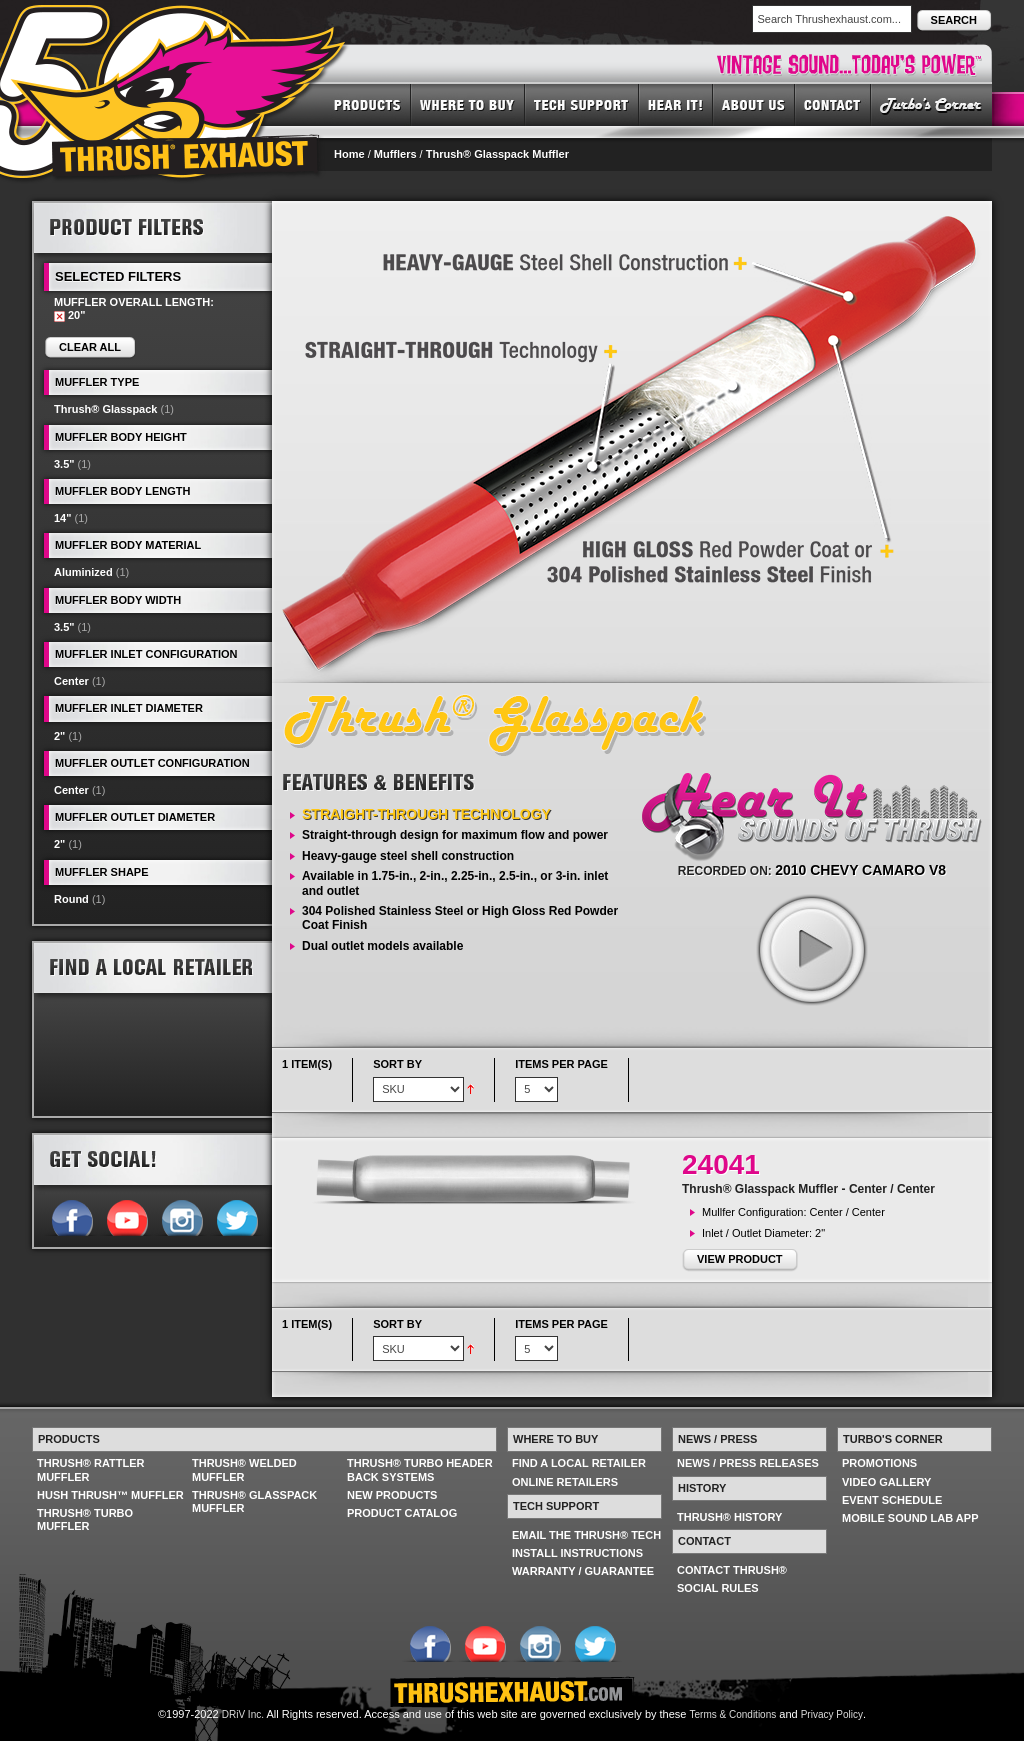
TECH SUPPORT (582, 104)
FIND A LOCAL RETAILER (579, 1463)
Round (71, 899)
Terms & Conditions (733, 1714)
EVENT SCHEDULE (892, 1500)
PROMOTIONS (879, 1463)
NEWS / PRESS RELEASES (748, 1463)
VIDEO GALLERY (886, 1482)
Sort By (397, 1064)
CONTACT (833, 104)
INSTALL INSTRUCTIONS (577, 1553)
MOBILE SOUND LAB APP (910, 1518)
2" (59, 736)
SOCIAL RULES (718, 1588)
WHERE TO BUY (468, 104)
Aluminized (83, 572)
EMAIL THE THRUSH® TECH (586, 1535)
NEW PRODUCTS (392, 1495)
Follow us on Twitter (236, 1216)
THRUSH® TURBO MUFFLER (85, 1519)
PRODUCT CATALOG (402, 1513)
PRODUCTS (367, 104)
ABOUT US (754, 104)
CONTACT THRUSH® (732, 1570)
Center (71, 681)
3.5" (64, 464)
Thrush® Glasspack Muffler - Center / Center (808, 1189)
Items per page (561, 1064)
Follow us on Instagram (181, 1216)
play (811, 949)
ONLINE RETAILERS (565, 1482)
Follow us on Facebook (71, 1216)
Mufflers (395, 154)
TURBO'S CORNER (931, 104)
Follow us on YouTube (126, 1216)
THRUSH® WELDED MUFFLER (244, 1469)
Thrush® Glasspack (105, 409)
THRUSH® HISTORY (729, 1517)
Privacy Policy (832, 1714)
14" (62, 518)
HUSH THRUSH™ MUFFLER (110, 1495)
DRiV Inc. (243, 1714)
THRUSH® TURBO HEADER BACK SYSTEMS (420, 1469)
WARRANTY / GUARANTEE (583, 1571)
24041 (721, 1164)
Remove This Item (59, 316)
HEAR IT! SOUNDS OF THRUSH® (676, 104)
